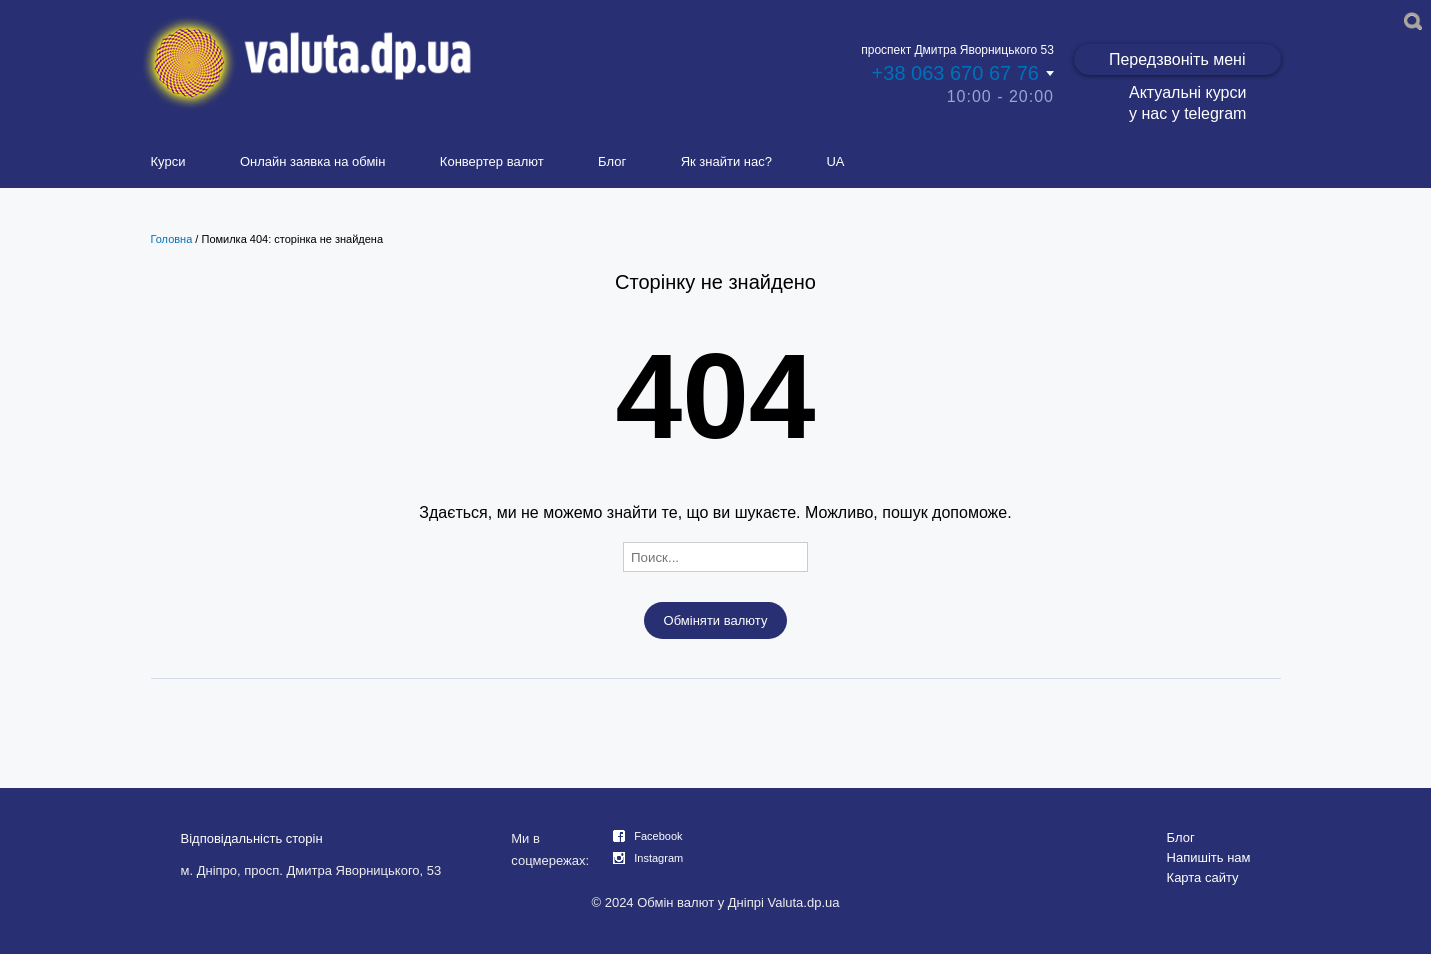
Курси (168, 161)
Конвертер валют (492, 161)
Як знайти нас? (726, 161)
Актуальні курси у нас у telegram (1187, 103)
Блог (612, 161)
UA (835, 161)
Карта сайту (1203, 877)
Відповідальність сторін (252, 838)
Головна (172, 239)
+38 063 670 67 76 (955, 73)
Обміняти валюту (716, 620)
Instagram (658, 858)
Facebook (658, 836)
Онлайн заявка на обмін (313, 161)
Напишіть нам (1209, 857)
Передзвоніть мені (1177, 59)
